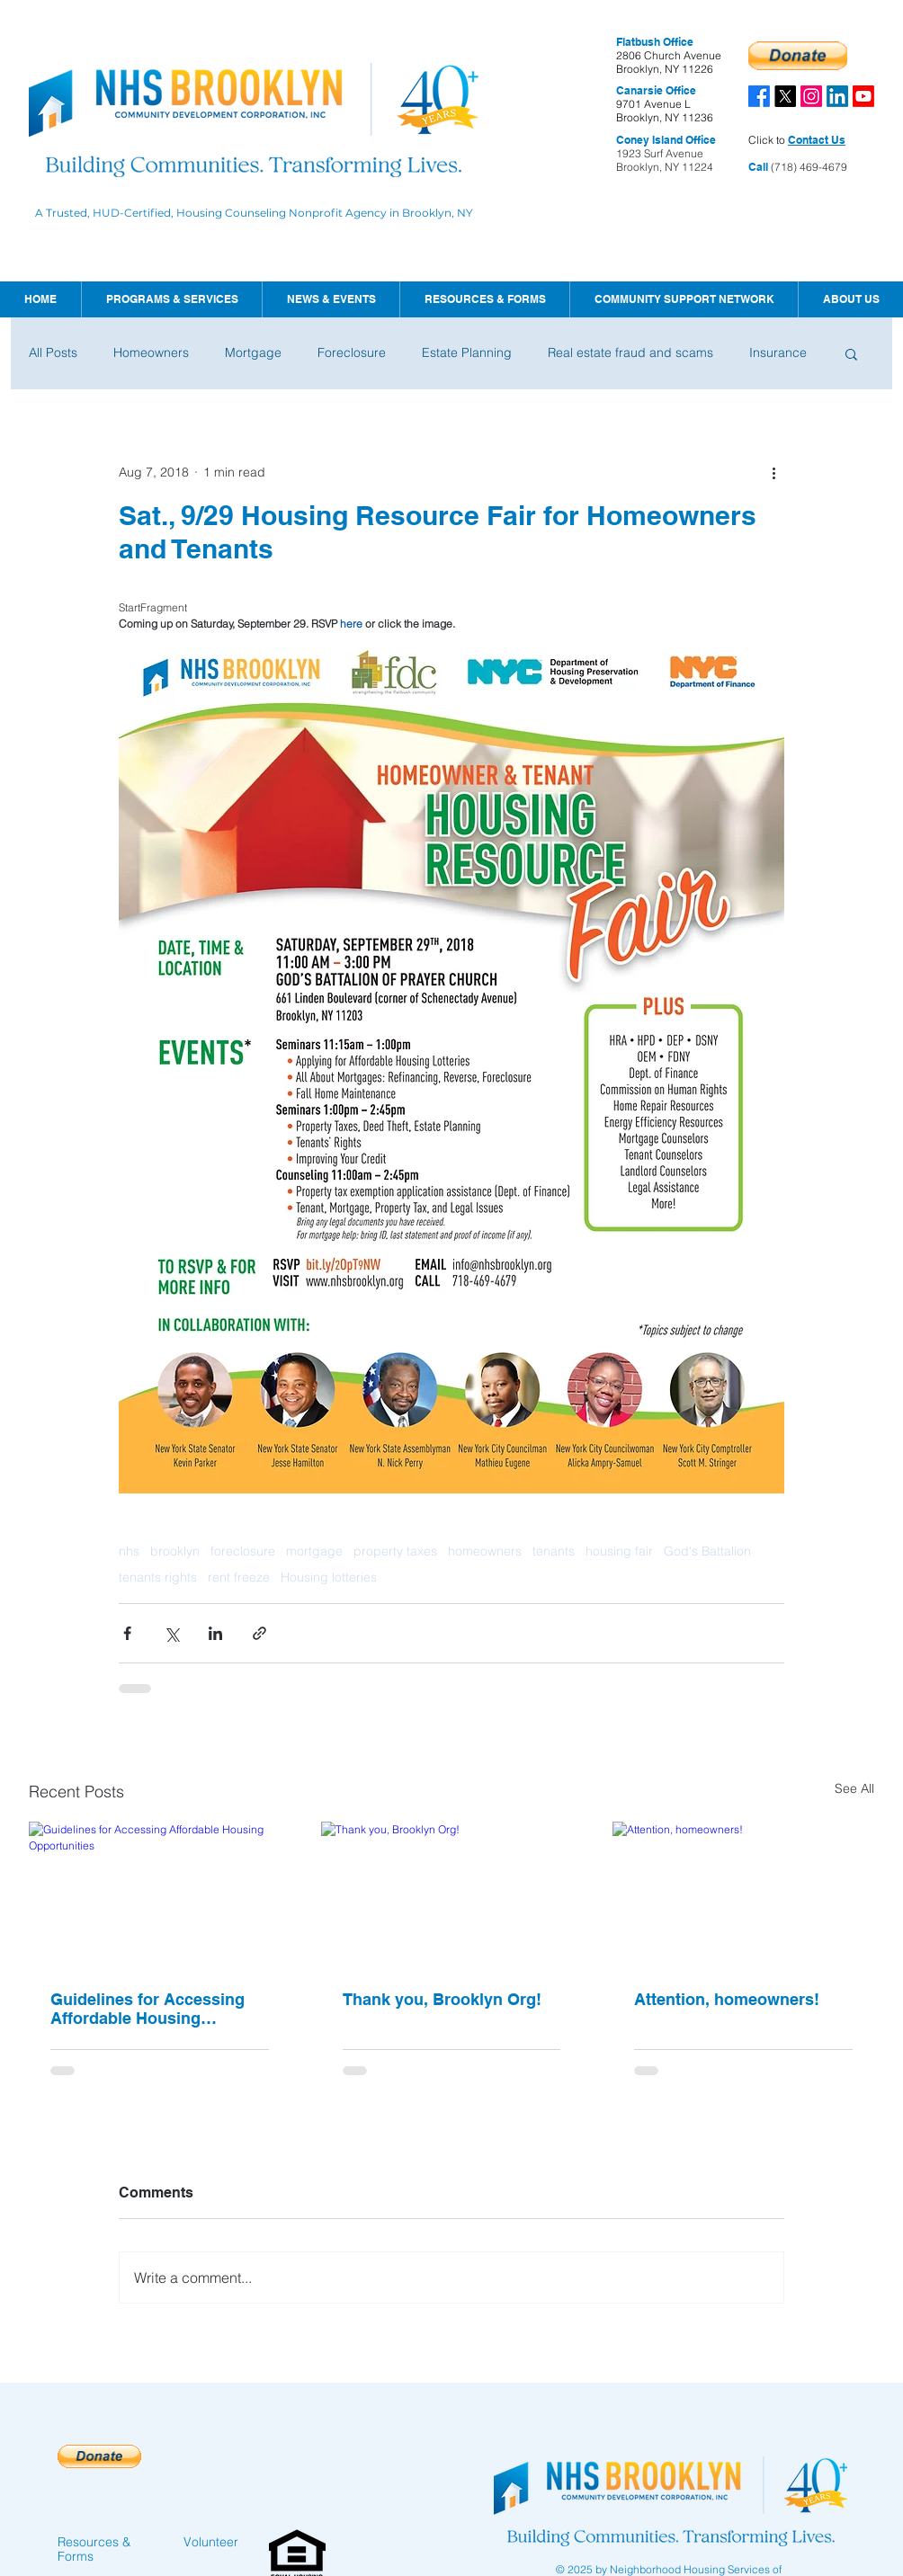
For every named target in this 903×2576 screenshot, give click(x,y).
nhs (129, 1551)
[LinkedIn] (837, 96)
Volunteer (210, 2542)
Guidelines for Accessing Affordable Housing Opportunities (147, 2009)
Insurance (778, 352)
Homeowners (151, 352)
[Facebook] (759, 96)
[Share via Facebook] (127, 1633)
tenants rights (158, 1577)
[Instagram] (811, 96)
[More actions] (773, 472)
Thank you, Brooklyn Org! (442, 1999)
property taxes (395, 1551)
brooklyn (175, 1551)
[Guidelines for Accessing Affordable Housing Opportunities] (160, 1895)
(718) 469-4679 (807, 167)
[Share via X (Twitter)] (171, 1633)
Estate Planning (467, 352)
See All (854, 1788)
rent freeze (239, 1577)
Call (758, 167)
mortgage (314, 1551)
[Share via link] (259, 1633)
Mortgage (253, 352)
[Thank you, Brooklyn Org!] (452, 1895)
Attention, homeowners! (726, 1999)
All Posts (53, 352)
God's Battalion (707, 1551)
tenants (553, 1551)
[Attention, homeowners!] (743, 1895)
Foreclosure (351, 352)
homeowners (485, 1551)
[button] (330, 299)
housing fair (619, 1551)
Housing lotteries (329, 1577)
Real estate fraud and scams (630, 352)
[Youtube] (863, 96)
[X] (785, 96)
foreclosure (242, 1551)
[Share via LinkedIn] (215, 1633)
